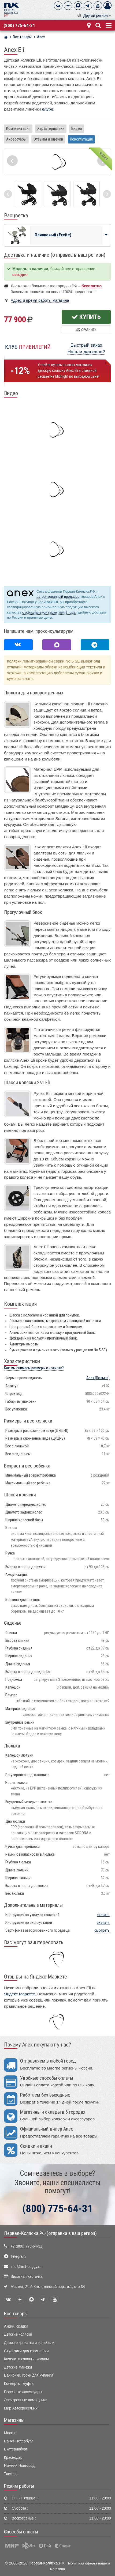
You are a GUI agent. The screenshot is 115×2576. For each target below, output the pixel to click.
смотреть (102, 1930)
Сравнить (86, 330)
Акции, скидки (16, 2326)
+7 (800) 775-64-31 (26, 2246)
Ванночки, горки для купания (28, 2375)
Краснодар (13, 2458)
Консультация (81, 139)
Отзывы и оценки (48, 139)
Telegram (18, 2257)
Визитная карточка (26, 2277)
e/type (47, 109)
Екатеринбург (15, 2449)
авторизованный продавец (57, 597)
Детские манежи (18, 2367)
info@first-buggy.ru (25, 2267)
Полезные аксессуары (23, 2392)
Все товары (16, 2314)
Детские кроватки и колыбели (29, 2343)
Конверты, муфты (19, 2384)
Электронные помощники (25, 2400)
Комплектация (18, 128)
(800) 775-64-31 (19, 25)
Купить (86, 317)
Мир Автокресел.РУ (21, 2408)
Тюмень (10, 2474)
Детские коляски (18, 2334)
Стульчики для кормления (26, 2351)
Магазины (14, 2420)
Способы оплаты (21, 2532)
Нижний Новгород (19, 2466)
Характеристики (50, 128)
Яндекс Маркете (19, 1994)
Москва (10, 2433)
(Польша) (98, 1378)
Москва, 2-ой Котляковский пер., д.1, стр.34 (47, 2287)
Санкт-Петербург (18, 2441)
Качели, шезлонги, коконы (26, 2359)
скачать (103, 1915)
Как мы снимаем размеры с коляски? (34, 1368)
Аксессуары (16, 139)
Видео (76, 128)
